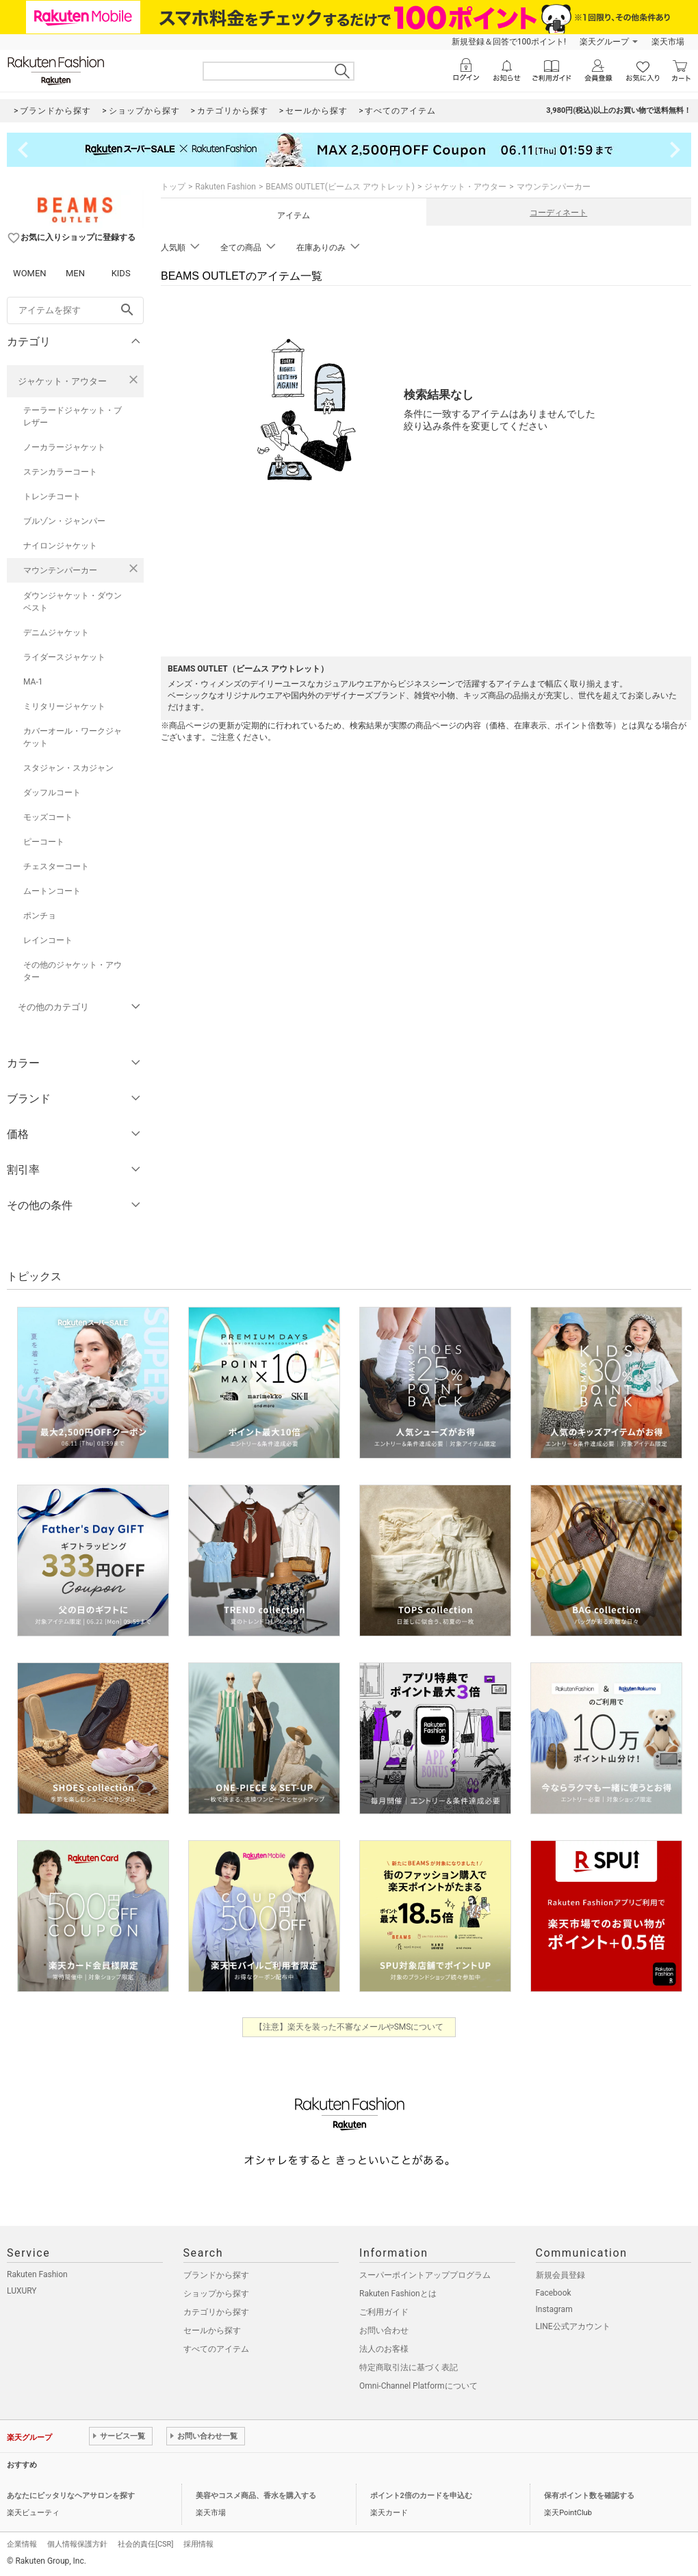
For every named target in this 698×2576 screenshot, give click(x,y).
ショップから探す (216, 2293)
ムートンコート (52, 891)
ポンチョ (39, 915)
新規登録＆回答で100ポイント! (509, 42)
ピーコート (43, 842)
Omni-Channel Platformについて (418, 2386)
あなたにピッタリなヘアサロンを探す (71, 2495)
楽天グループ (604, 42)
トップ (173, 186)
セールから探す (212, 2330)
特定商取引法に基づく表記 (408, 2367)
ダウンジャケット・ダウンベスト (72, 602)
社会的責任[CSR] (145, 2544)
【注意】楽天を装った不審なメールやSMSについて (349, 2027)
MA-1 (32, 682)
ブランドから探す (216, 2275)
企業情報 (22, 2544)
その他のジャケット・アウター (72, 971)
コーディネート (558, 212)
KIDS (121, 273)
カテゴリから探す (216, 2312)
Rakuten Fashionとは (398, 2293)
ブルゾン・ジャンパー (64, 521)
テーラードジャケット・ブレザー (72, 416)
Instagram (554, 2309)
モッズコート (48, 817)
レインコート (48, 940)
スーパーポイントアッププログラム (425, 2275)
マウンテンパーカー (60, 570)
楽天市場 (667, 42)
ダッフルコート (52, 792)
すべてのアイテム (216, 2349)
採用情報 (198, 2544)
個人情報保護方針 (77, 2544)
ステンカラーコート (60, 472)
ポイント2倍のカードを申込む (421, 2495)
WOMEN (30, 273)
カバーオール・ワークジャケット (72, 737)
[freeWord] (75, 310)
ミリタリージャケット (64, 706)
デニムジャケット (56, 632)
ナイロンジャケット (60, 545)
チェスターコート (56, 866)
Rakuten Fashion (225, 186)
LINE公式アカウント (573, 2326)
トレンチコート (52, 496)
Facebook (553, 2293)
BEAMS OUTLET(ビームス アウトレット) (340, 186)
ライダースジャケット (64, 657)
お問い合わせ (384, 2330)
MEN (75, 273)
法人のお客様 (384, 2349)
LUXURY (22, 2291)
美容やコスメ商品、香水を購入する (256, 2495)
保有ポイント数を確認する (589, 2495)
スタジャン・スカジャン (68, 768)
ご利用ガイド (384, 2312)
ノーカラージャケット (64, 447)
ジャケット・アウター (62, 381)
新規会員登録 (560, 2275)
